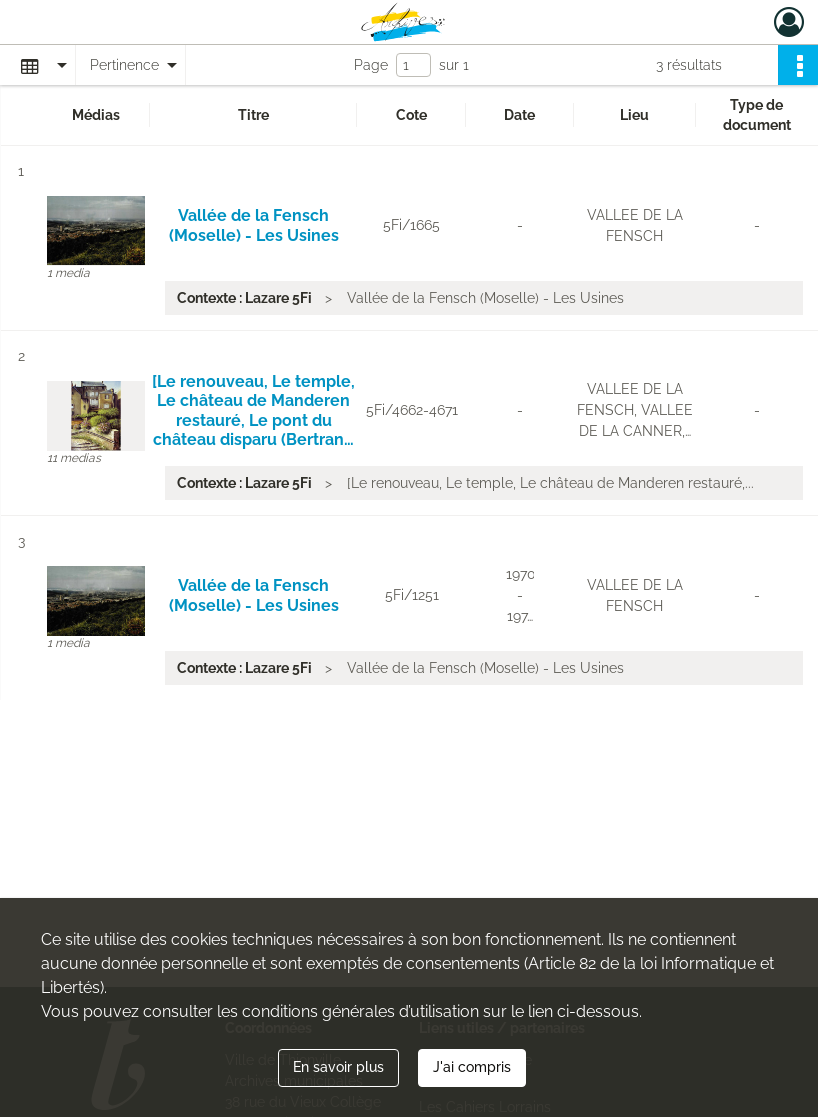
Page (371, 65)
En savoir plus (338, 1067)
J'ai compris (472, 1067)
